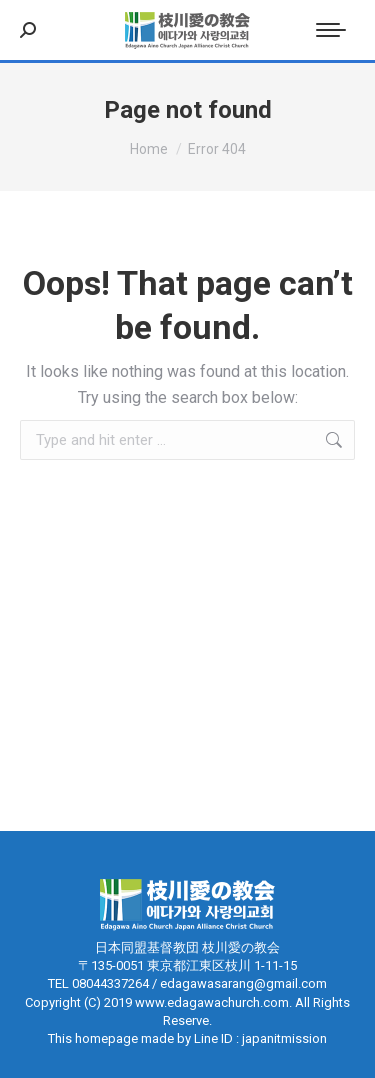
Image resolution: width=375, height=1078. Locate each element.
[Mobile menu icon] (331, 30)
